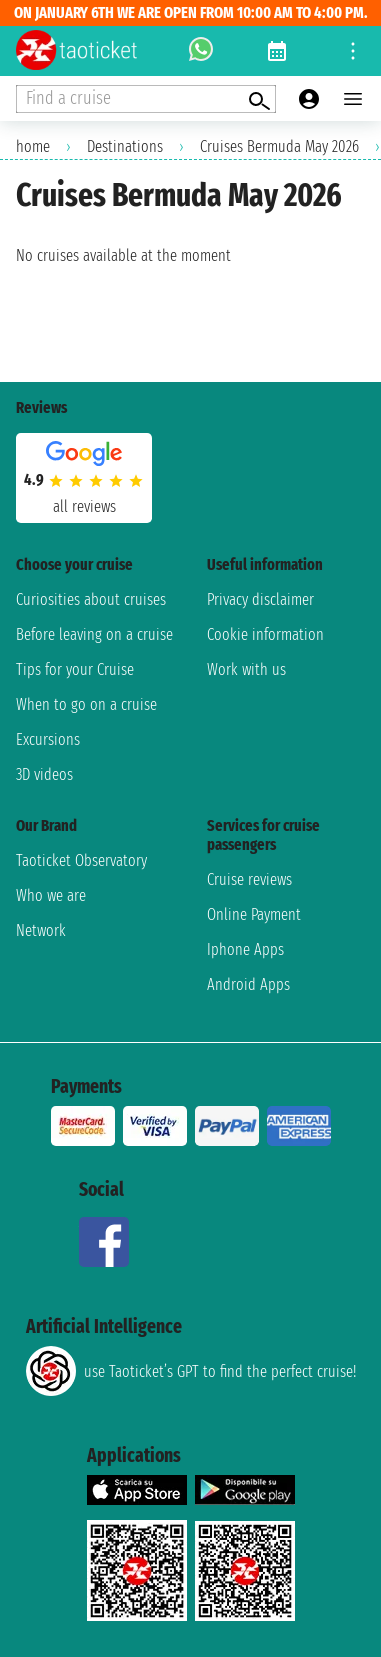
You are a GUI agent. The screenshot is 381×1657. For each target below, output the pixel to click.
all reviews (84, 506)
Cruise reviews (249, 879)
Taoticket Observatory (81, 860)
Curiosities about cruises (91, 599)
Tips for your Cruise (75, 669)
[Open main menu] (353, 99)
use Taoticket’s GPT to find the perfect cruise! (191, 1371)
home (33, 146)
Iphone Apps (245, 949)
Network (41, 930)
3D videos (44, 774)
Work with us (246, 669)
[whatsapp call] (201, 51)
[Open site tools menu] (353, 51)
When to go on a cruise (86, 704)
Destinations (125, 146)
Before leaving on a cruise (94, 634)
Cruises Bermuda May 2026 (279, 146)
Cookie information (265, 634)
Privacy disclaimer (260, 599)
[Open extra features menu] (146, 99)
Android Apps (248, 984)
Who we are (51, 895)
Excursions (48, 739)
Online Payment (254, 914)
